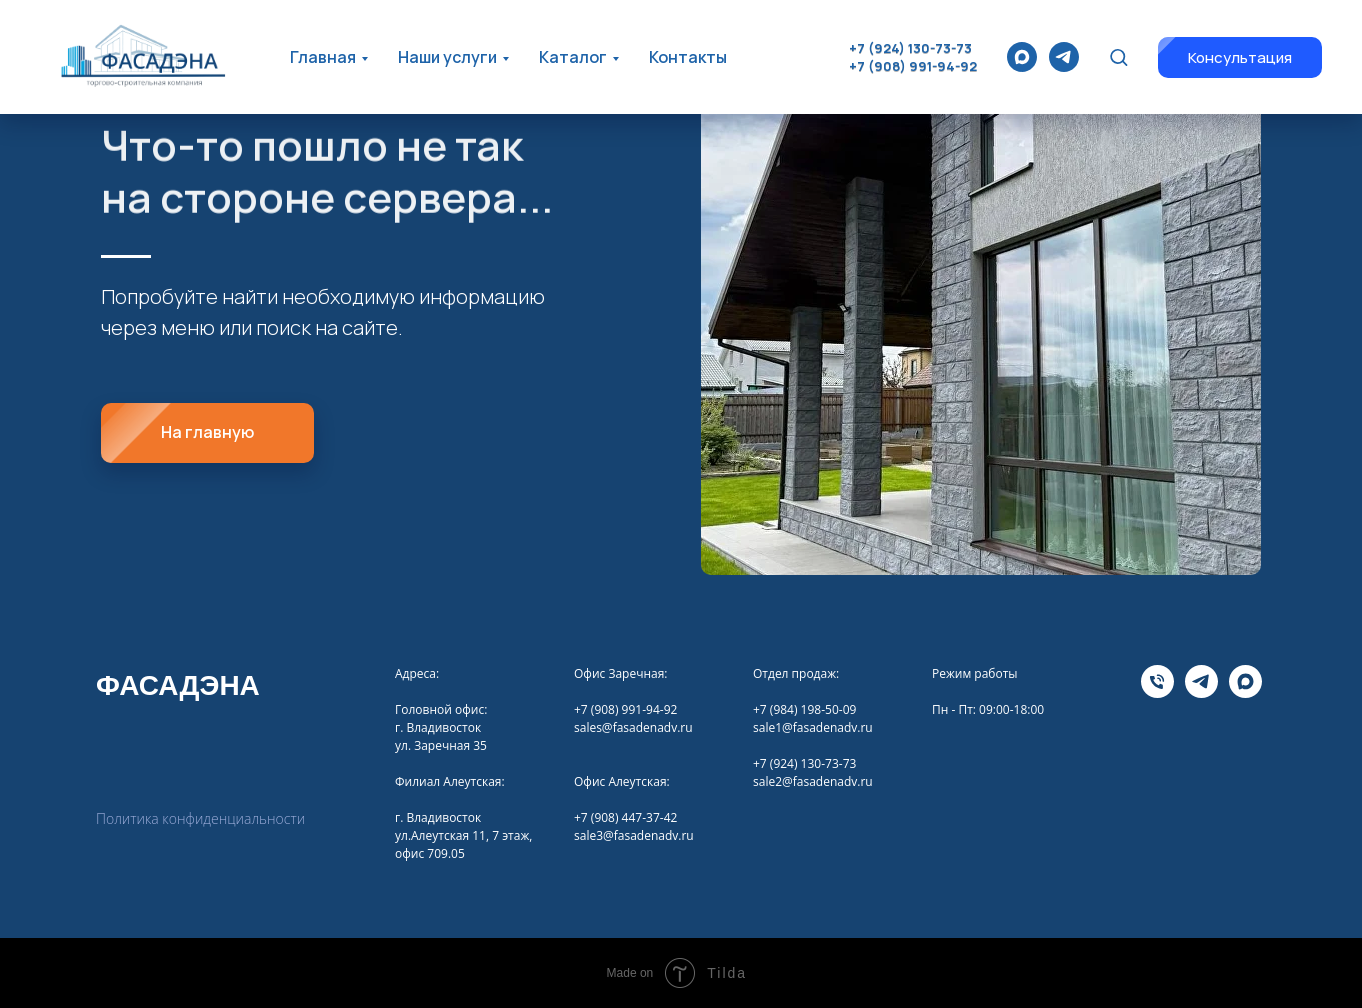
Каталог (573, 57)
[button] (1118, 56)
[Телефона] (1157, 692)
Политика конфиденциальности (200, 818)
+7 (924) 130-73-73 (910, 48)
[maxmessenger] (1022, 57)
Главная (323, 57)
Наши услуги (447, 57)
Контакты (688, 57)
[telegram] (1064, 57)
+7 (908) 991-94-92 (913, 66)
